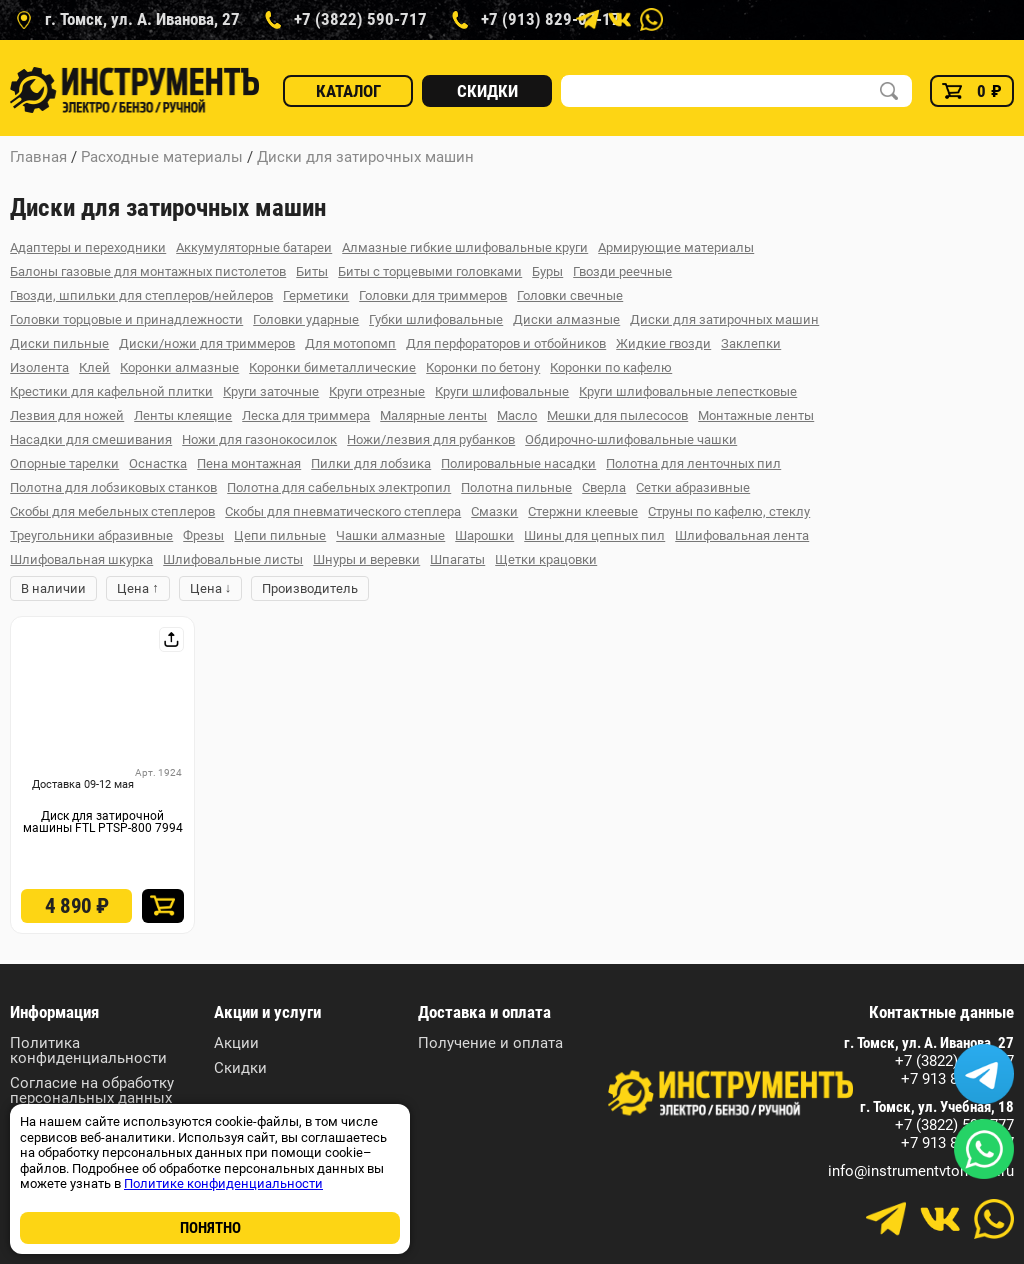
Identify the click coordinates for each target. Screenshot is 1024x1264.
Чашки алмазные (390, 535)
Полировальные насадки (518, 463)
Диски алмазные (566, 319)
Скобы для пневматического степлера (343, 511)
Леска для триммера (306, 415)
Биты (312, 271)
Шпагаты (457, 559)
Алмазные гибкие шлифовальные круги (465, 247)
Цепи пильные (280, 535)
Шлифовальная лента (742, 535)
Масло (517, 415)
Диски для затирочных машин (365, 157)
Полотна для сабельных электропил (339, 487)
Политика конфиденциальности (88, 1051)
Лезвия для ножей (67, 415)
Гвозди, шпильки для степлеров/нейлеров (141, 295)
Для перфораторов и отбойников (506, 343)
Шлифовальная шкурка (81, 559)
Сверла (604, 487)
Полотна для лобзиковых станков (113, 487)
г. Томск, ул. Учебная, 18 (937, 1107)
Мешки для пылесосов (617, 415)
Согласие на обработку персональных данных (92, 1091)
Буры (547, 271)
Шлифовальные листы (233, 559)
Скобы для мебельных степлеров (112, 511)
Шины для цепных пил (594, 535)
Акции (236, 1043)
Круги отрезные (377, 391)
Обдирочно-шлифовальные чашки (631, 439)
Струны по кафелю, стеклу (729, 511)
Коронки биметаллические (332, 367)
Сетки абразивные (693, 487)
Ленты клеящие (183, 415)
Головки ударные (306, 319)
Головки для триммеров (433, 295)
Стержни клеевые (583, 511)
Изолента (39, 367)
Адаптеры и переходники (88, 247)
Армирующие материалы (676, 247)
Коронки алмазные (179, 367)
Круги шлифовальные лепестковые (688, 391)
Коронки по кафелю (611, 367)
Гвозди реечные (622, 271)
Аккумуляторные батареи (254, 247)
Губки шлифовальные (436, 319)
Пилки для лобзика (371, 463)
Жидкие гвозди (663, 343)
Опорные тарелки (64, 463)
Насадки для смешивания (91, 439)
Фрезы (203, 535)
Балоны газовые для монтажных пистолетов (148, 271)
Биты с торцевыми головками (430, 271)
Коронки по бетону (483, 367)
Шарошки (484, 535)
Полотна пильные (516, 487)
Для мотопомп (350, 343)
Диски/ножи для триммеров (207, 343)
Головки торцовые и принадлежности (126, 319)
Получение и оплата (490, 1043)
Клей (94, 367)
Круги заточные (271, 391)
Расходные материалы (162, 157)
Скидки (487, 91)
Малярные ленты (433, 415)
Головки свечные (570, 295)
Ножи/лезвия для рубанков (431, 439)
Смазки (494, 511)
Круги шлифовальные (502, 391)
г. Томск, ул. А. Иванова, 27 (929, 1043)
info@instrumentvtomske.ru (921, 1171)
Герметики (316, 295)
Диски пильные (59, 343)
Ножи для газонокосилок (259, 439)
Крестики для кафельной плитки (111, 391)
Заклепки (751, 343)
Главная (38, 157)
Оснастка (158, 463)
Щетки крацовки (546, 559)
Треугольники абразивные (91, 535)
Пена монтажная (249, 463)
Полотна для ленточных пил (693, 463)
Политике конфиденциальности (223, 1183)
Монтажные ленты (756, 415)
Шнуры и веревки (366, 559)
